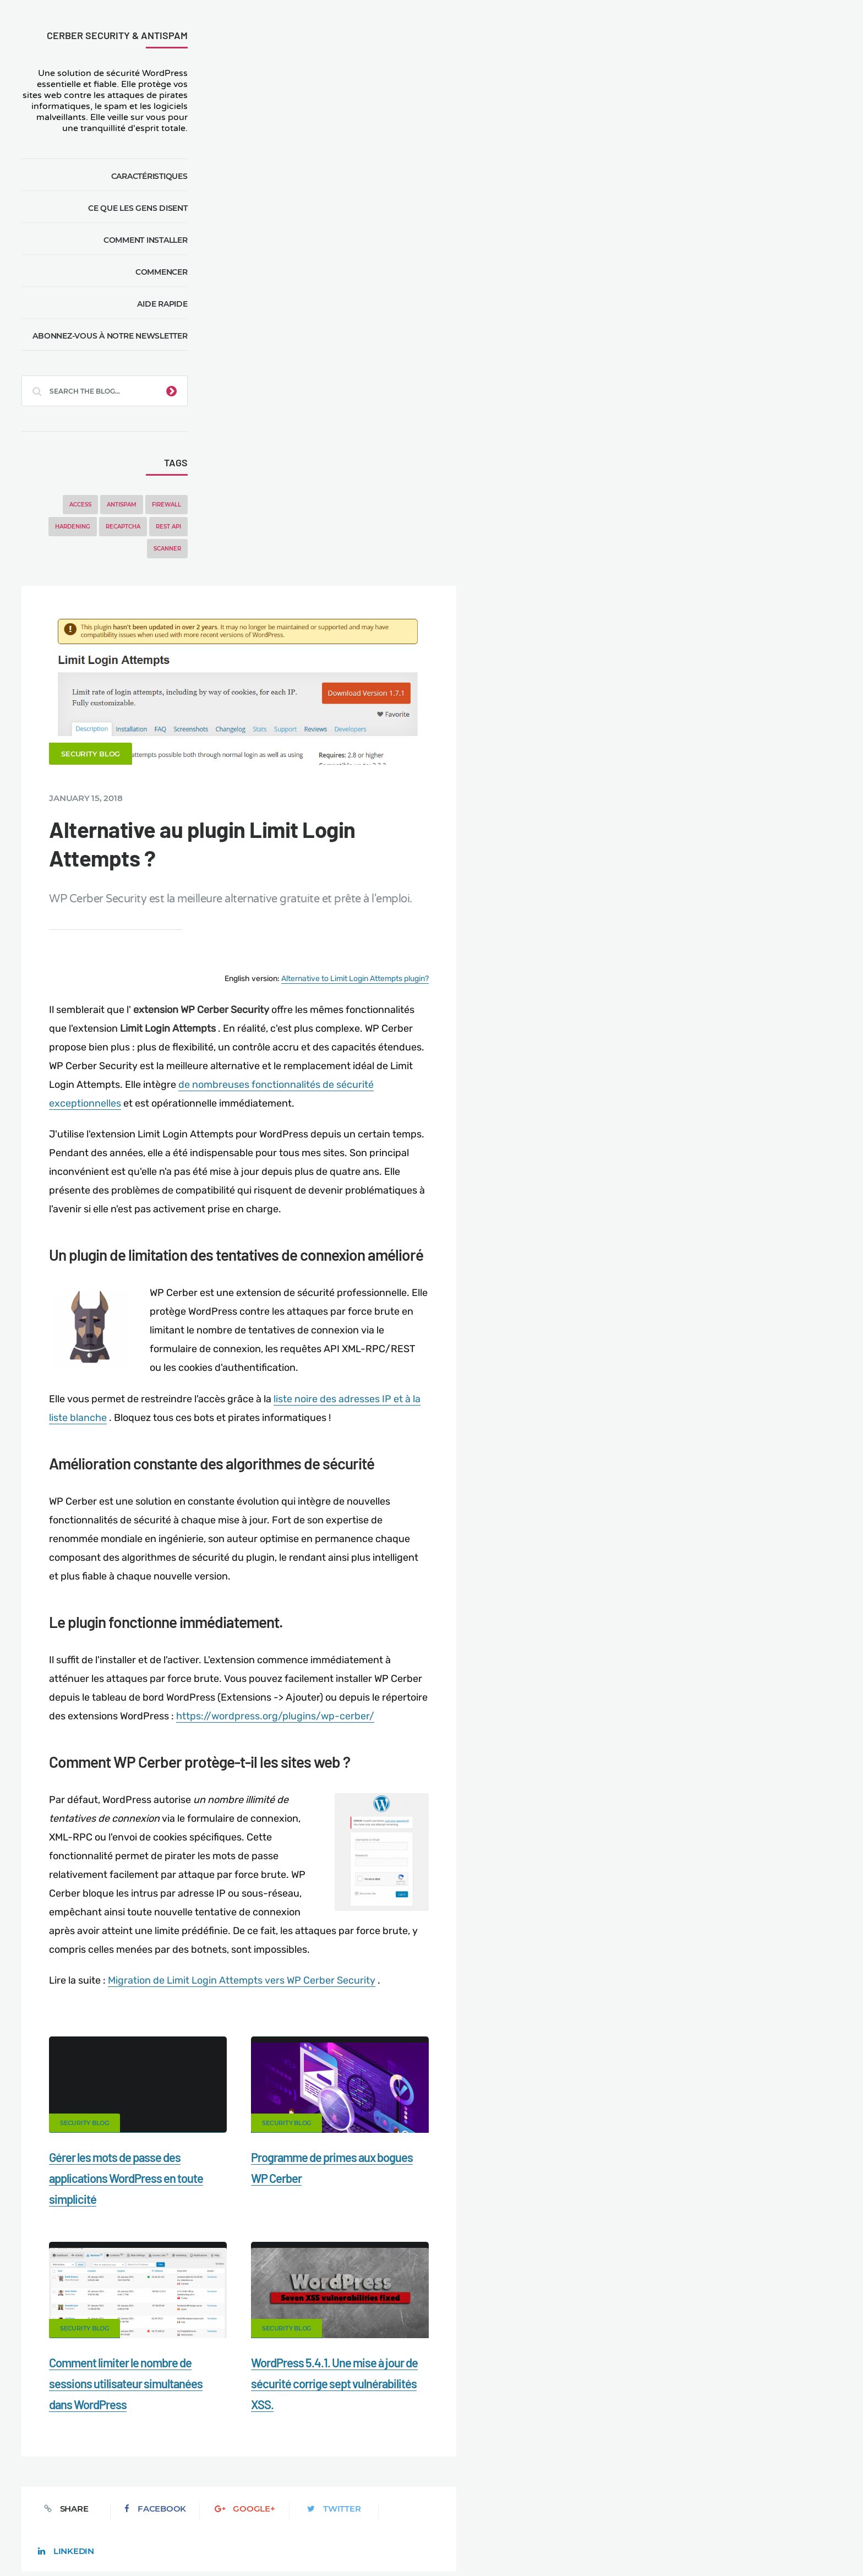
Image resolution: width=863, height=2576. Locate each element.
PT (555, 2541)
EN (469, 2541)
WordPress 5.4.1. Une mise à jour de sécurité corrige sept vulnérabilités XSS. (528, 1796)
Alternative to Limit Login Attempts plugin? (546, 392)
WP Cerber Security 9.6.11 (722, 187)
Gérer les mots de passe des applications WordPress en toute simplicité (320, 1591)
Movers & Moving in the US (144, 2528)
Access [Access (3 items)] (80, 504)
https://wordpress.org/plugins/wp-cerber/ (517, 1129)
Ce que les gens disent (138, 208)
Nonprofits (763, 2509)
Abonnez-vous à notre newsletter (110, 336)
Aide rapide (163, 304)
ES (495, 2541)
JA (566, 2541)
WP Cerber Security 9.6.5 (766, 549)
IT (544, 2541)
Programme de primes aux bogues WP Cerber (751, 733)
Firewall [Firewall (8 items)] (166, 504)
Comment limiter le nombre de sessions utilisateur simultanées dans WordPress (319, 1796)
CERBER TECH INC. (74, 2509)
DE (483, 2541)
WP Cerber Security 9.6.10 (722, 208)
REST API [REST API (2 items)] (168, 526)
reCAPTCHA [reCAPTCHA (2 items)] (123, 526)
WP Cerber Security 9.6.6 (766, 497)
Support (706, 2509)
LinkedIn (604, 1921)
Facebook (345, 1921)
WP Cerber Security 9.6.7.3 (770, 392)
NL (521, 2541)
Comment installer (145, 240)
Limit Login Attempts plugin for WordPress (246, 2541)
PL (534, 2541)
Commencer (161, 272)
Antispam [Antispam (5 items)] (121, 504)
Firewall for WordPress (453, 2509)
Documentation (224, 2509)
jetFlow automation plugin (419, 2541)
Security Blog (284, 168)
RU (508, 2541)
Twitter (518, 1921)
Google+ (431, 1921)
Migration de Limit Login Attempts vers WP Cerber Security (435, 1393)
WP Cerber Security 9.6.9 (720, 228)
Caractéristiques (149, 176)
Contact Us (153, 2509)
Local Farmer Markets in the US (267, 2528)
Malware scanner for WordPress (332, 2509)
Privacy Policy (644, 2509)
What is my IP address (557, 2509)
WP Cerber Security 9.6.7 (766, 445)
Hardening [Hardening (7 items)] (72, 526)
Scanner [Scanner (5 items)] (167, 548)
